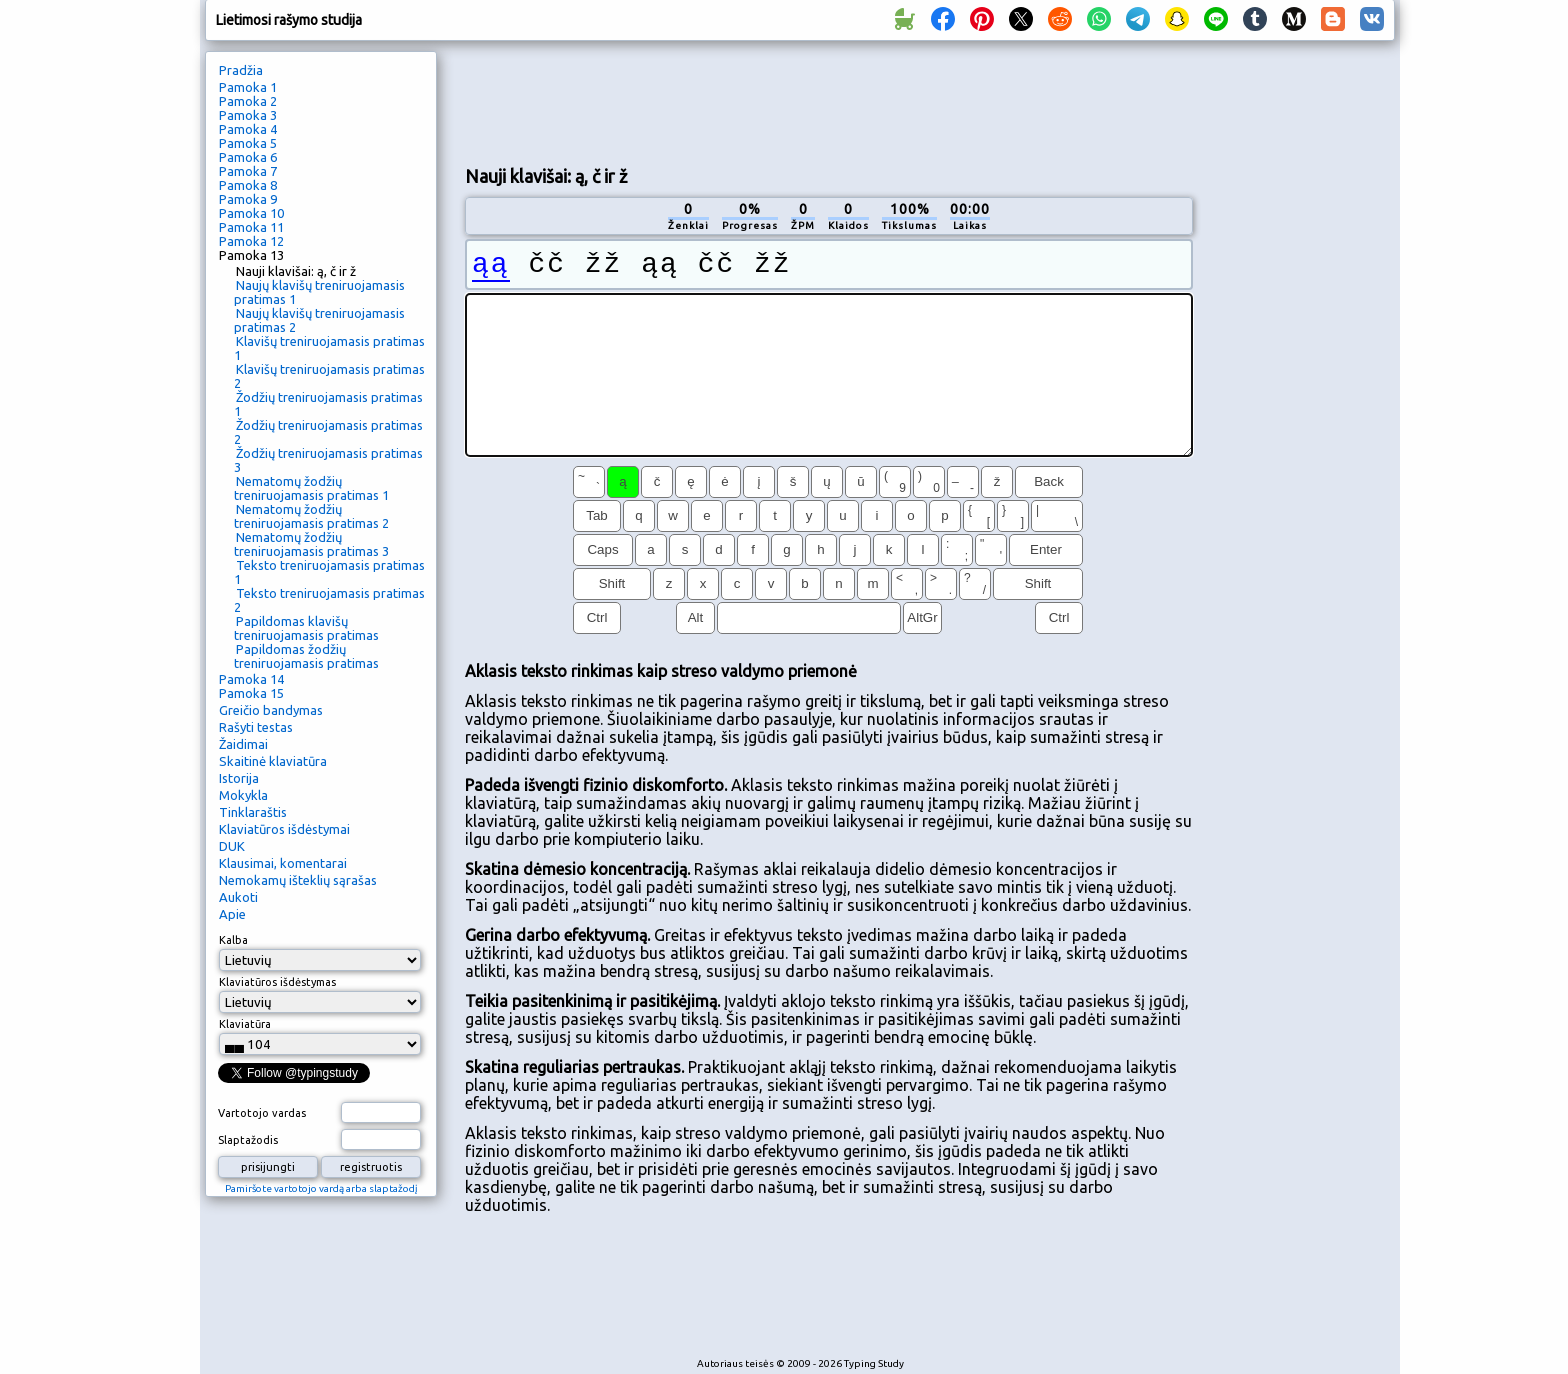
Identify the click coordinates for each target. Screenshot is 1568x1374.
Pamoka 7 (248, 171)
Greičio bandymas (271, 710)
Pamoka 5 (248, 143)
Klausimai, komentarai (283, 863)
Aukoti (238, 897)
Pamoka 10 (251, 213)
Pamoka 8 (248, 185)
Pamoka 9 (248, 199)
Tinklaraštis (253, 812)
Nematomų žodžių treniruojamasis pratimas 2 (311, 516)
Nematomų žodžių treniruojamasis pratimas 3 (311, 544)
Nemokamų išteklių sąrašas (298, 880)
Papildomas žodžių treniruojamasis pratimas (306, 656)
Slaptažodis (248, 1140)
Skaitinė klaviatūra (273, 761)
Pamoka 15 (251, 693)
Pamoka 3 (248, 115)
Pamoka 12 (251, 241)
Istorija (239, 778)
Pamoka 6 (248, 157)
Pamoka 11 (251, 227)
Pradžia (241, 70)
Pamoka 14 (251, 679)
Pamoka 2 (248, 101)
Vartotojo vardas (262, 1113)
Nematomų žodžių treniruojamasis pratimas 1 (311, 488)
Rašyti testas (256, 727)
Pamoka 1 (248, 87)
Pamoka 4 (248, 129)
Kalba (233, 940)
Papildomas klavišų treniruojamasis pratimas (306, 628)
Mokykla (243, 795)
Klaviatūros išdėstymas (277, 982)
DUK (232, 846)
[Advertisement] (829, 101)
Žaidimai (243, 744)
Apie (232, 914)
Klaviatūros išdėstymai (284, 829)
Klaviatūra (245, 1024)
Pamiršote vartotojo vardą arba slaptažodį (321, 1188)
